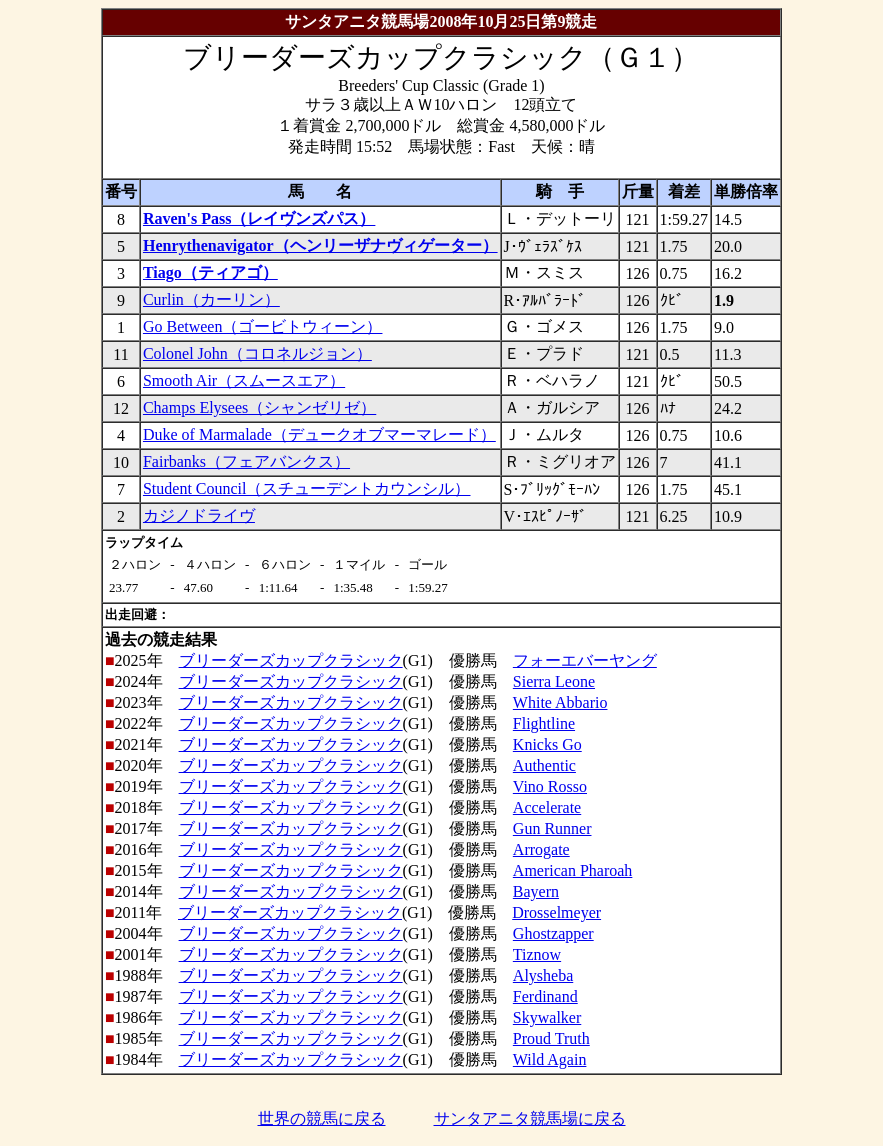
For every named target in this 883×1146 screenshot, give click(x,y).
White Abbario (560, 702)
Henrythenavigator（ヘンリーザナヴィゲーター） (320, 245)
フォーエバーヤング (585, 660)
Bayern (536, 891)
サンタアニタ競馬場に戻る (530, 1118)
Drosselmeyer (556, 912)
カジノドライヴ (199, 515)
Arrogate (541, 849)
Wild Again (550, 1059)
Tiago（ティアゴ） (210, 272)
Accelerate (547, 807)
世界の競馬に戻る (322, 1118)
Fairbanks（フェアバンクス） (246, 461)
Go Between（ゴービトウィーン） (263, 326)
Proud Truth (551, 1038)
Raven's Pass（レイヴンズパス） (259, 218)
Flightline (544, 723)
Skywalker (547, 1017)
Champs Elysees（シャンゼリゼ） (259, 407)
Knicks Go (547, 744)
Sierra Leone (554, 681)
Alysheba (543, 975)
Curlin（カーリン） (211, 299)
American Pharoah (573, 870)
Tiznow (537, 954)
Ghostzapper (553, 933)
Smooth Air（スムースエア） (244, 380)
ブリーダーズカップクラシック (291, 660)
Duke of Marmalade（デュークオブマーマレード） (319, 434)
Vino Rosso (550, 786)
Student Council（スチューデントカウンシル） (307, 488)
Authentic (544, 765)
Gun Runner (552, 828)
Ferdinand (545, 996)
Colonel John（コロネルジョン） (257, 353)
